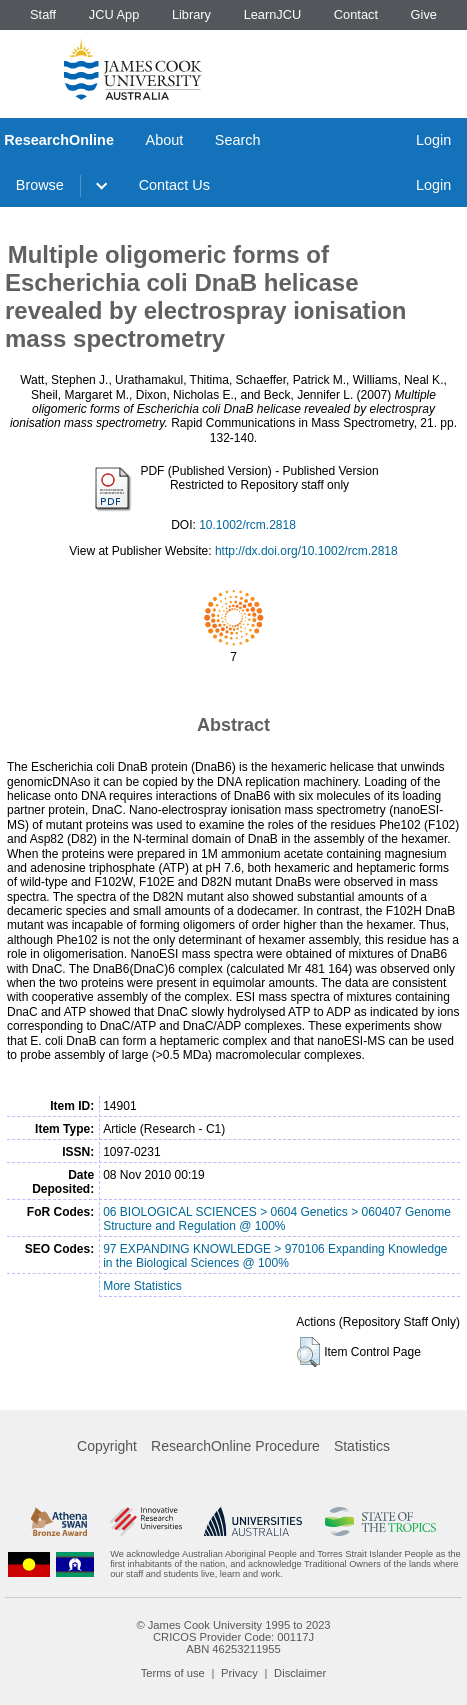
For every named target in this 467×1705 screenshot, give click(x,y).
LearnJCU (273, 14)
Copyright (107, 1446)
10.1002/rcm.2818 (247, 525)
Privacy (239, 1673)
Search (238, 140)
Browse (40, 185)
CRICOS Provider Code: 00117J (233, 1637)
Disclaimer (300, 1673)
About (165, 140)
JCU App (114, 14)
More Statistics (142, 1286)
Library (191, 14)
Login (433, 140)
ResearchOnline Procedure (235, 1446)
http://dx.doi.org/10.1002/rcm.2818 (306, 551)
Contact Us (174, 185)
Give (424, 14)
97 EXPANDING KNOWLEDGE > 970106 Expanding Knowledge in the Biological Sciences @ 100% (275, 1256)
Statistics (362, 1446)
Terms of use (173, 1673)
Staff (43, 14)
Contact (356, 14)
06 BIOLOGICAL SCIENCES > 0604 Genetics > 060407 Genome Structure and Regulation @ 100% (277, 1219)
